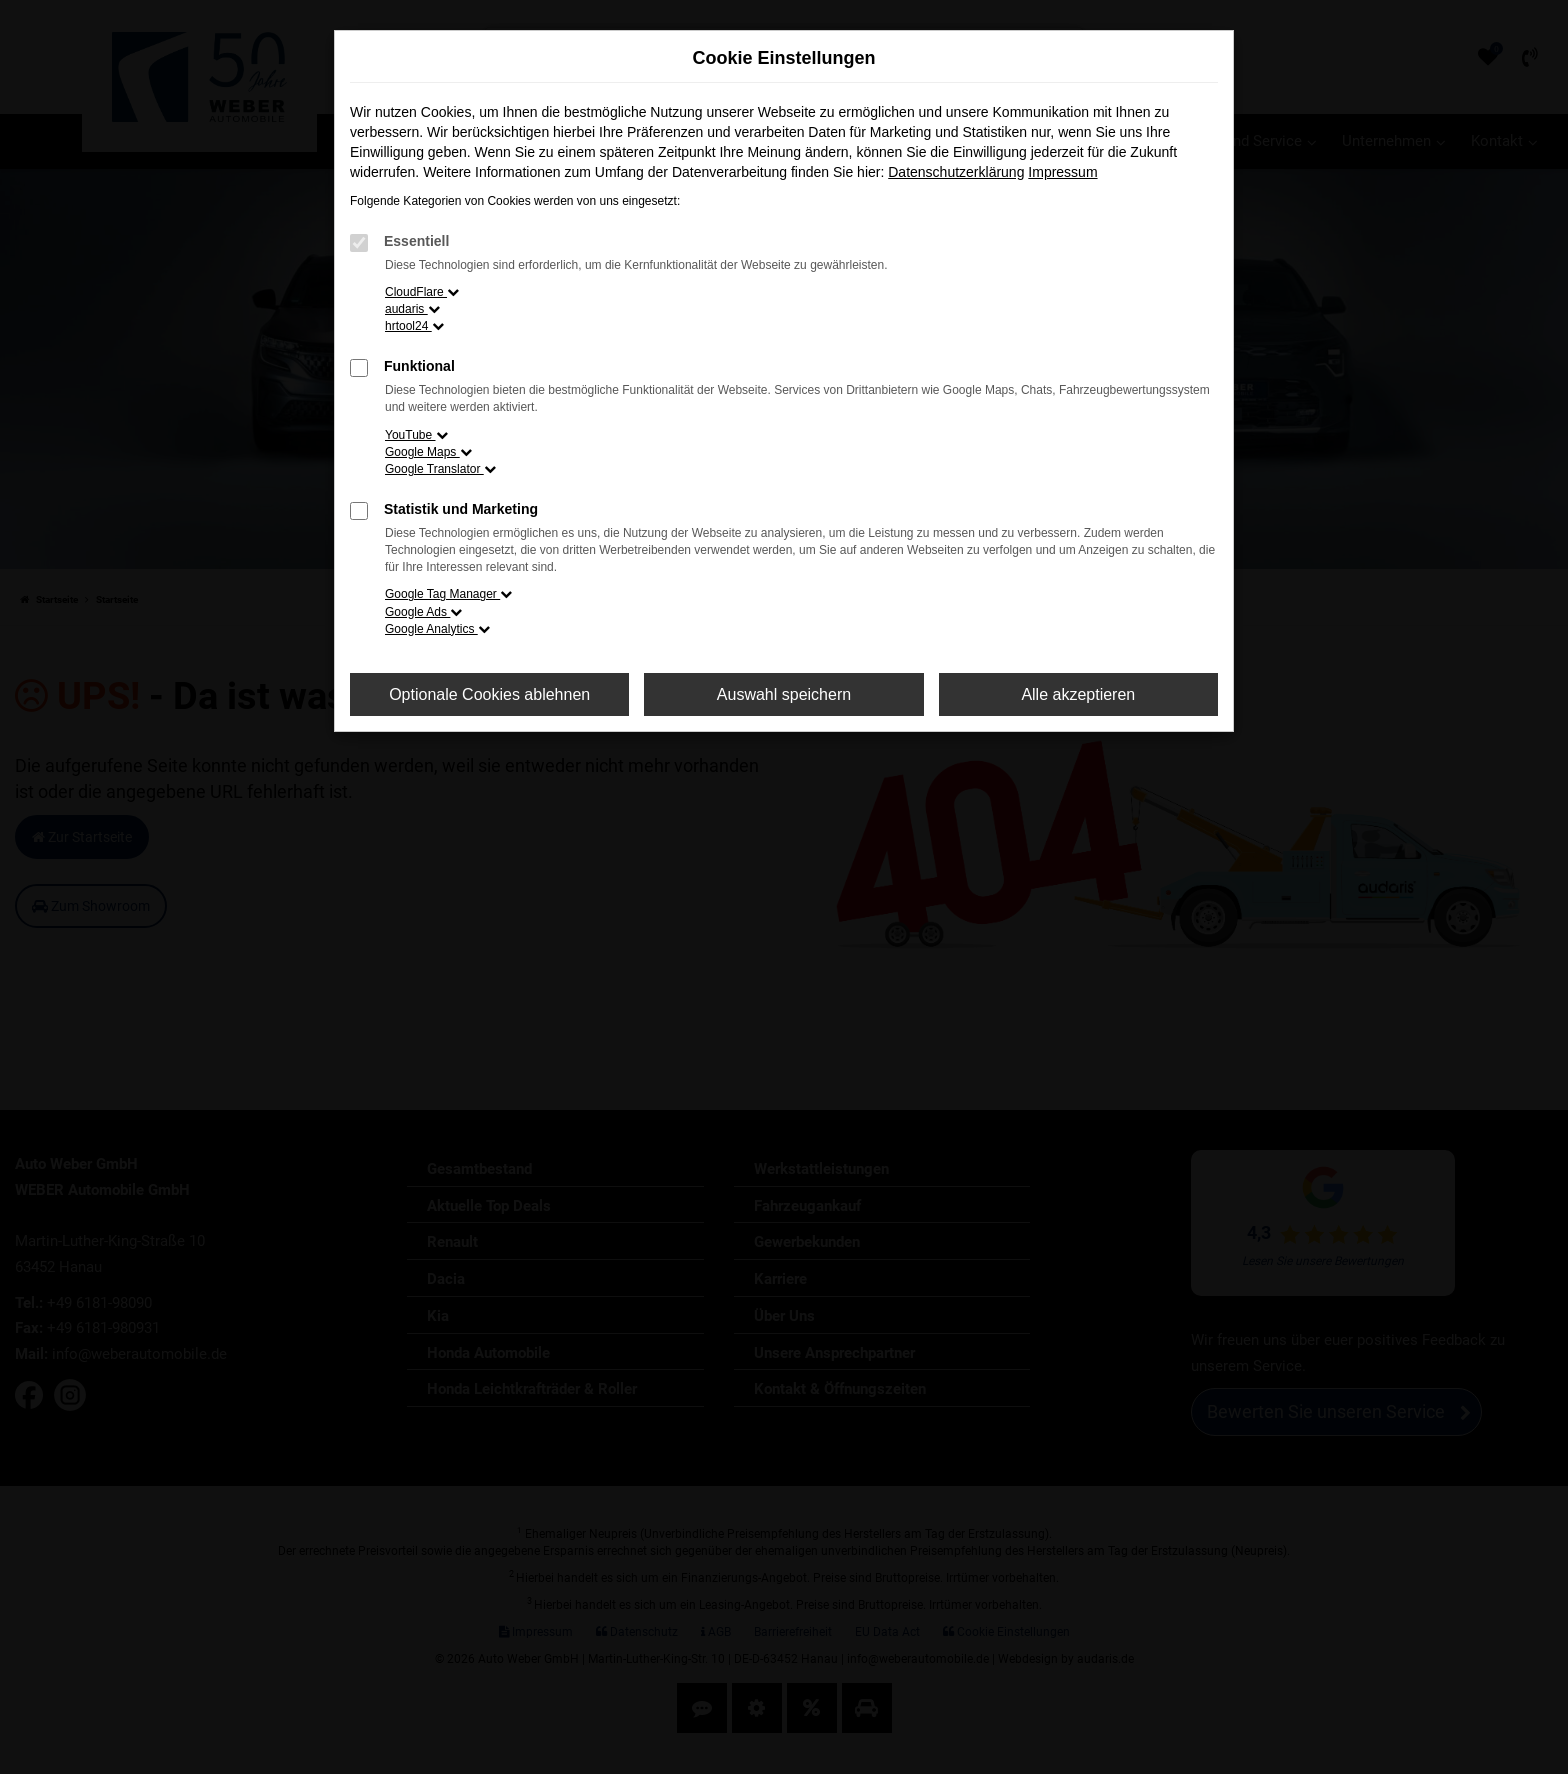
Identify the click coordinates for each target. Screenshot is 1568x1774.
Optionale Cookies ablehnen (489, 694)
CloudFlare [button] (422, 292)
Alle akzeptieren (1078, 694)
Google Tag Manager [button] (448, 594)
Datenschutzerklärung (956, 172)
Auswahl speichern (784, 694)
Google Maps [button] (428, 452)
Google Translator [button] (440, 469)
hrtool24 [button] (414, 326)
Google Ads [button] (423, 612)
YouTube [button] (416, 435)
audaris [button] (412, 309)
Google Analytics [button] (437, 629)
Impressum (1062, 172)
